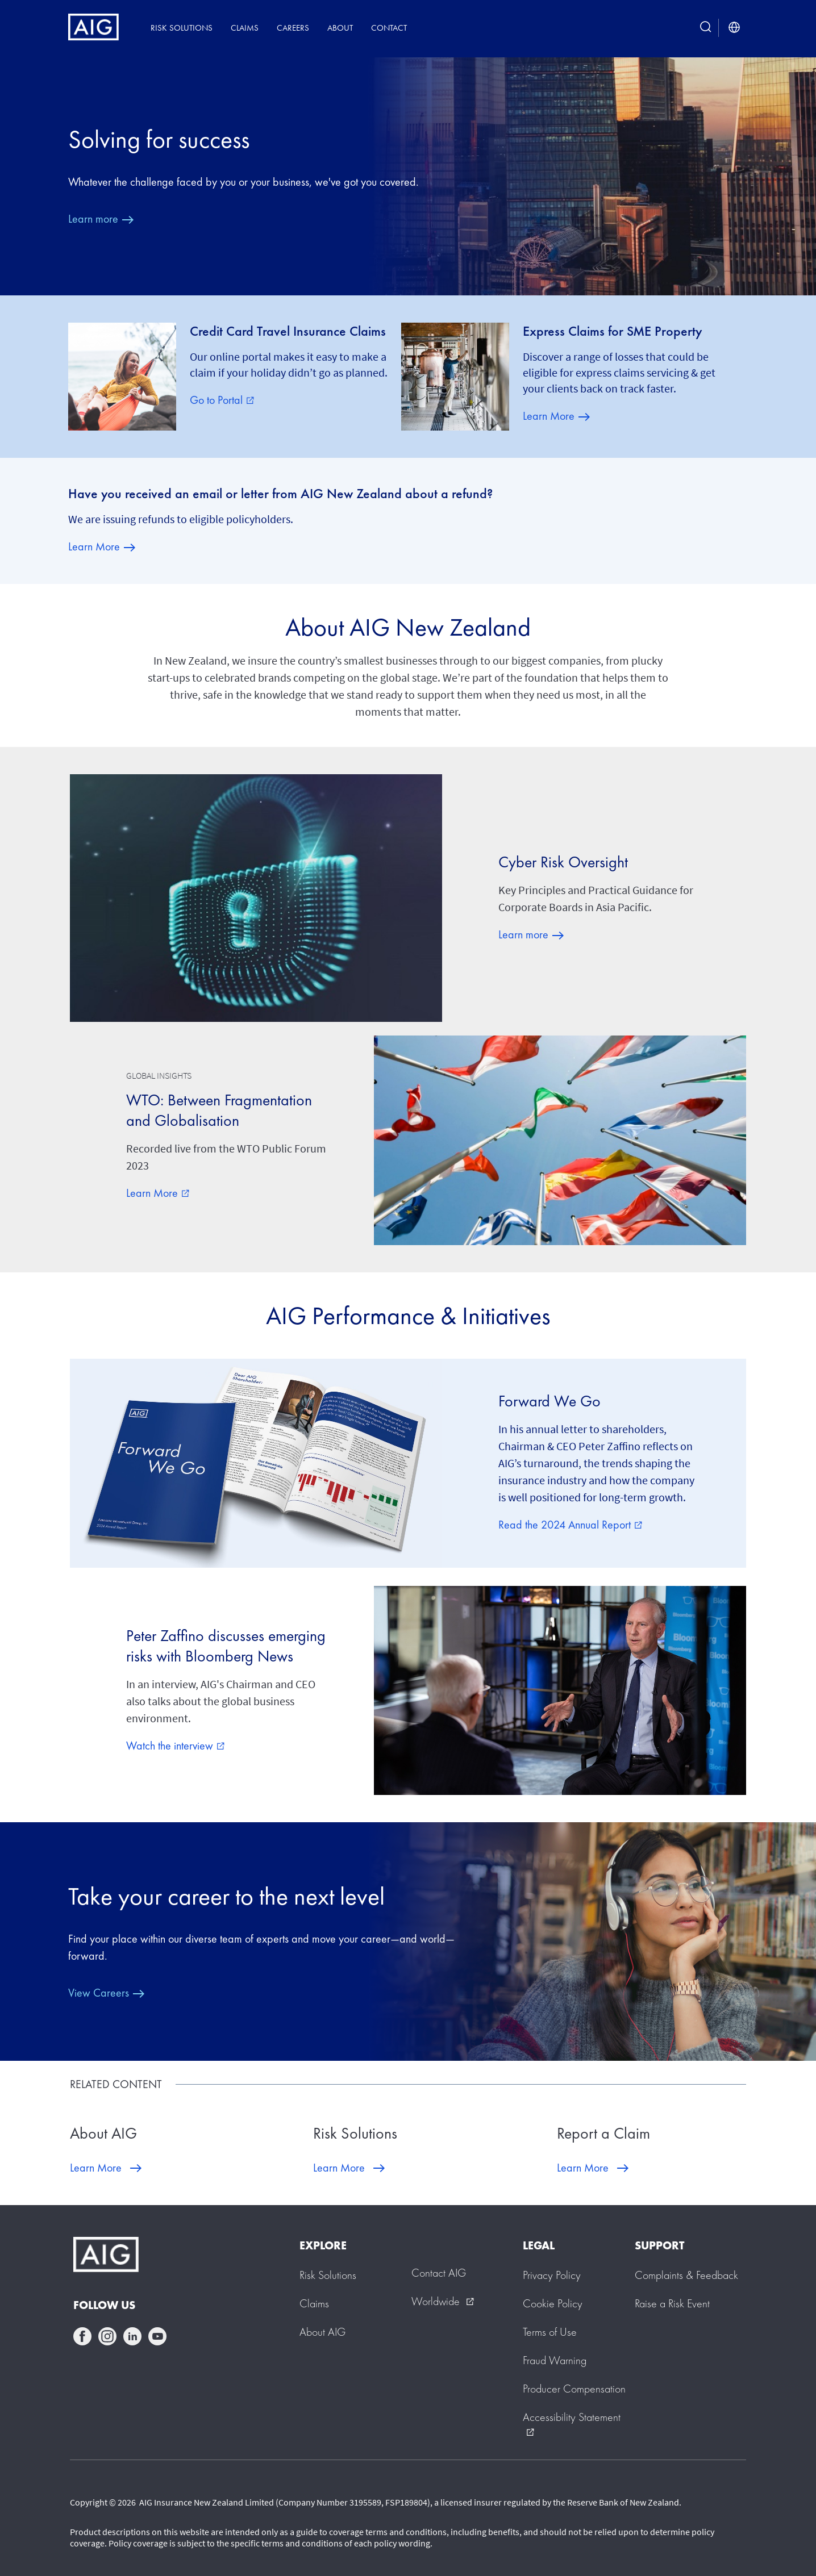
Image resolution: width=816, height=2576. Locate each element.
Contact (389, 27)
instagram (107, 2336)
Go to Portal (222, 400)
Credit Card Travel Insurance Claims (288, 331)
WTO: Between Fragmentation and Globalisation (219, 1110)
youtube (157, 2336)
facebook (82, 2336)
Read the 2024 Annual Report (570, 1524)
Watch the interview (175, 1745)
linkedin (132, 2336)
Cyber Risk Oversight (563, 862)
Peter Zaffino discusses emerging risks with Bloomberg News (226, 1646)
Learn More (548, 415)
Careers (293, 27)
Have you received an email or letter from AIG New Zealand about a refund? (280, 493)
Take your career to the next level (226, 1896)
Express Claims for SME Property (612, 331)
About (340, 27)
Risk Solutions (182, 27)
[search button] (706, 27)
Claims (245, 27)
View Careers (98, 1992)
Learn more (93, 218)
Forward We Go (549, 1401)
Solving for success (158, 139)
